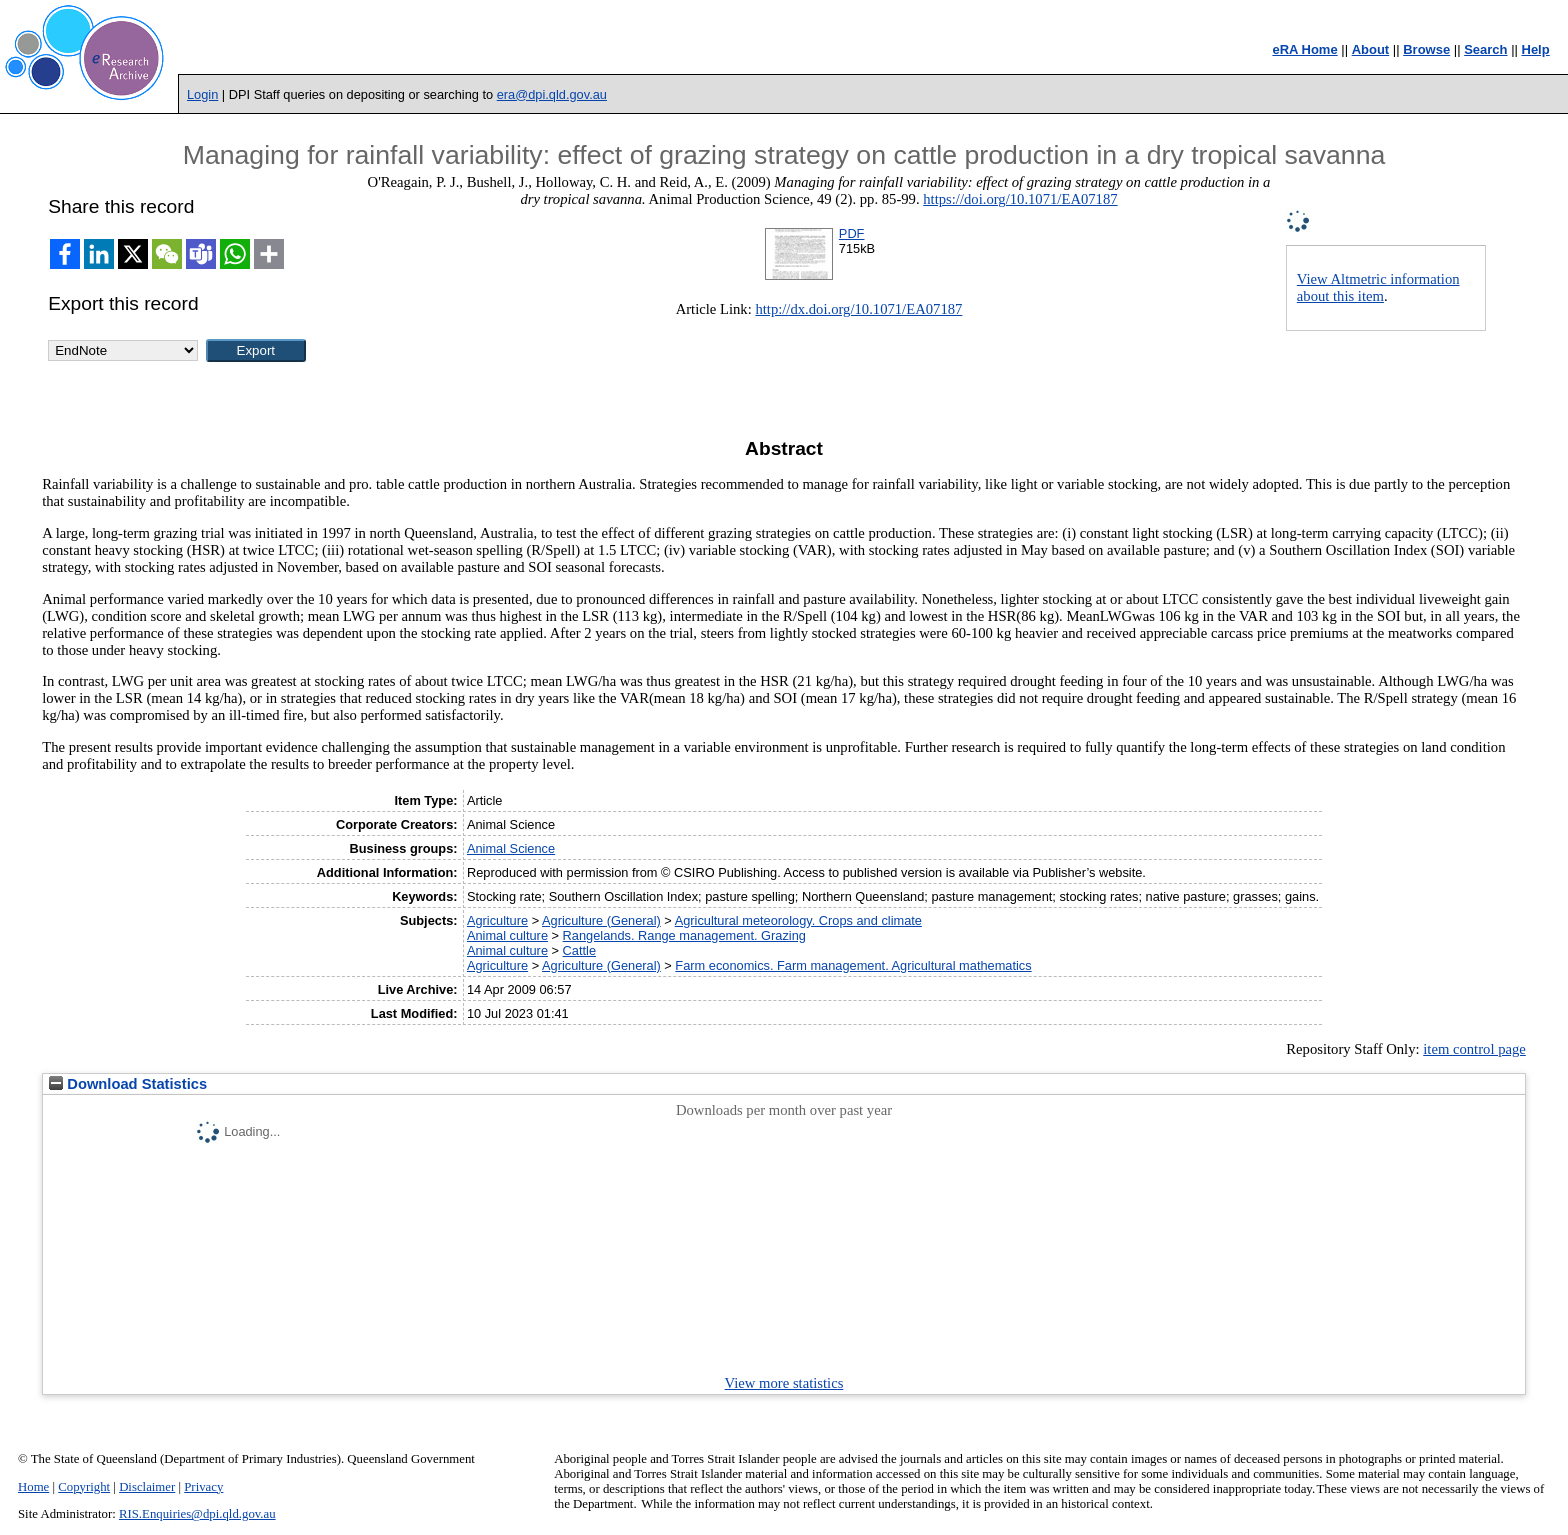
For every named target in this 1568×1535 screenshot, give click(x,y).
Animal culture (507, 935)
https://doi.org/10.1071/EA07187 (1020, 199)
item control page (1474, 1049)
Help (1536, 49)
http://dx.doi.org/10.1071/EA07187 (858, 309)
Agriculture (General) (601, 920)
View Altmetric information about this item (1378, 287)
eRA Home (1304, 49)
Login (202, 94)
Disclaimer (147, 1487)
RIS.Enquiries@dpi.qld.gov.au (197, 1514)
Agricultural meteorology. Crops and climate (798, 920)
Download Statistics (128, 1084)
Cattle (579, 950)
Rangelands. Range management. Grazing (684, 935)
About (1371, 49)
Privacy (203, 1487)
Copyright (84, 1487)
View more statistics (784, 1383)
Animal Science (511, 848)
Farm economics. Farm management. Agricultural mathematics (853, 965)
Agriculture (497, 920)
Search (1485, 49)
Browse (1426, 49)
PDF (852, 233)
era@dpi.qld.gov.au (552, 94)
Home (33, 1487)
